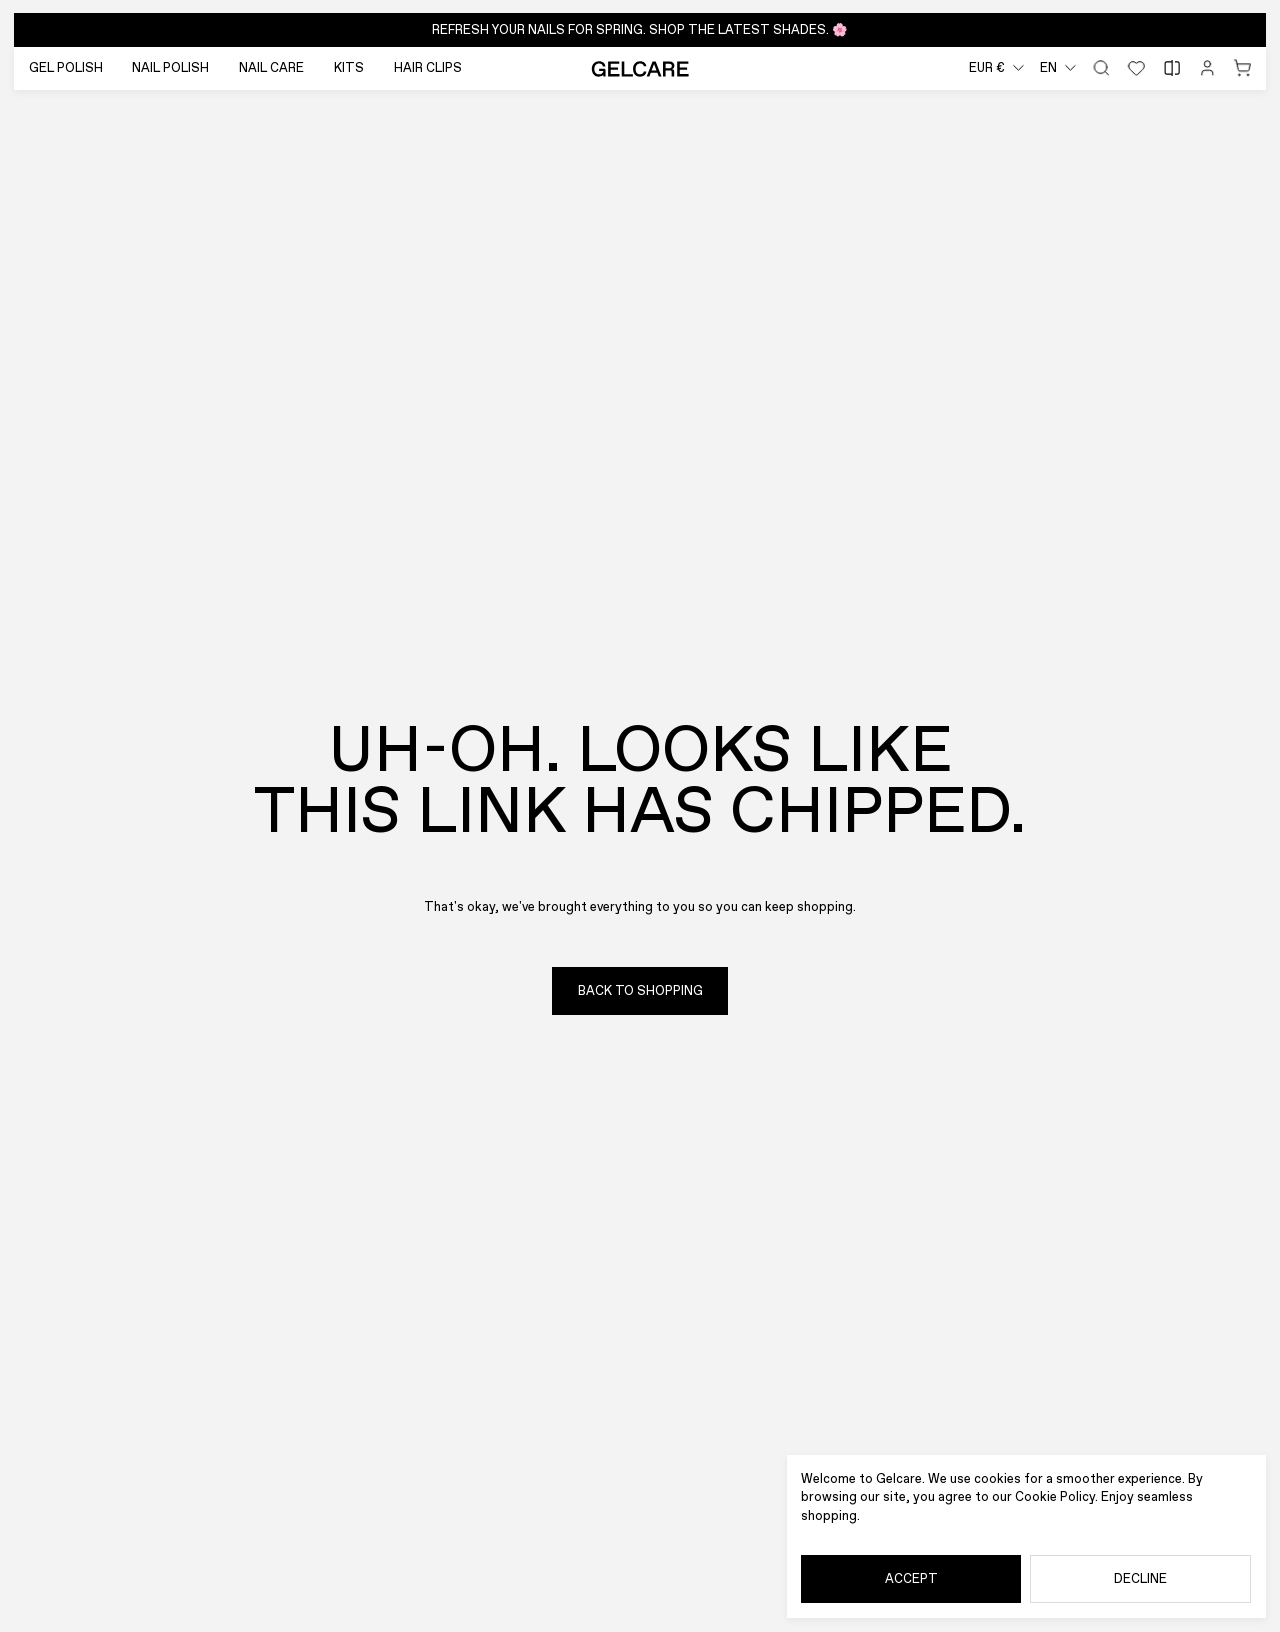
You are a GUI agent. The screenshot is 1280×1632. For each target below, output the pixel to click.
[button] (639, 30)
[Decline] (1140, 1579)
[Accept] (911, 1579)
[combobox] (996, 68)
